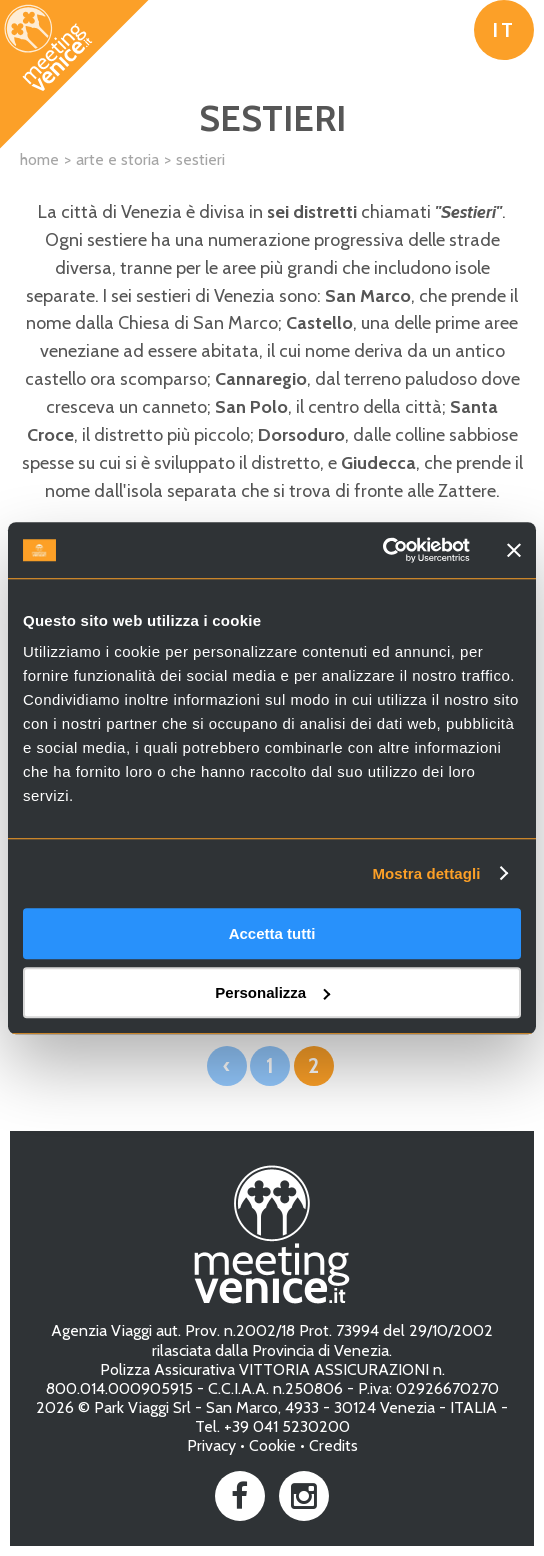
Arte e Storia (117, 159)
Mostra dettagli (426, 873)
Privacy (211, 1445)
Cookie (272, 1445)
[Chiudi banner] (514, 550)
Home (39, 159)
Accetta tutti (272, 933)
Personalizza (272, 992)
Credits (333, 1445)
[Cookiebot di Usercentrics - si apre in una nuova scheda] (382, 550)
